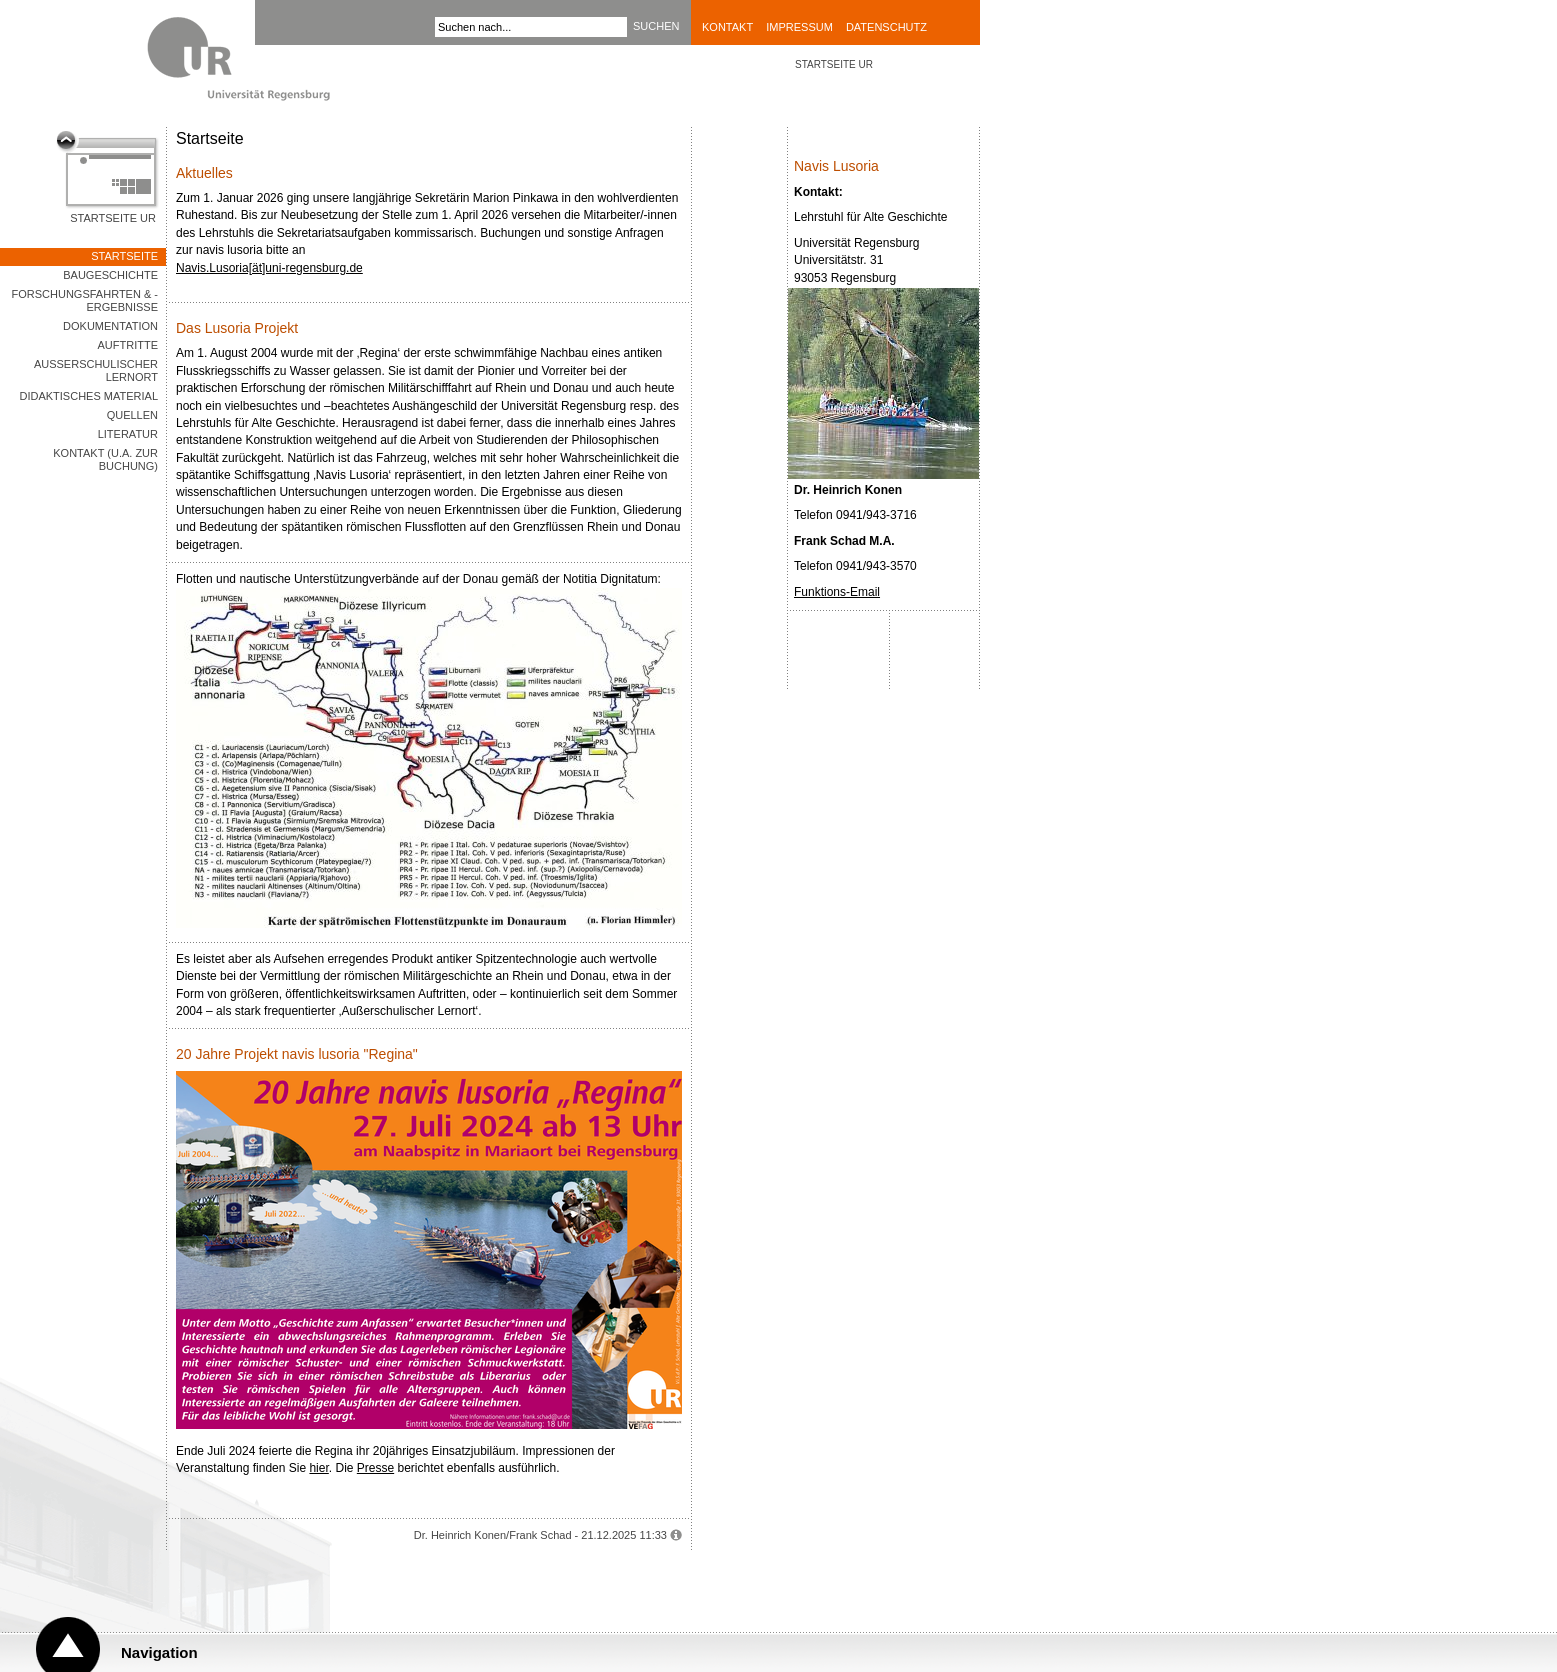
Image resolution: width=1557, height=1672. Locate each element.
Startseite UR (113, 218)
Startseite (124, 256)
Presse (375, 1468)
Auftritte (128, 345)
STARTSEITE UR (834, 64)
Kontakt (727, 27)
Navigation (159, 1652)
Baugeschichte (110, 275)
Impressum (799, 27)
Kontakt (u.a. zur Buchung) (105, 459)
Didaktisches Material (88, 396)
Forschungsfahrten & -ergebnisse (85, 300)
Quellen (132, 415)
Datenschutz (886, 27)
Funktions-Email (837, 592)
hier (318, 1468)
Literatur (128, 434)
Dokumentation (110, 326)
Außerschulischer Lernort (96, 370)
